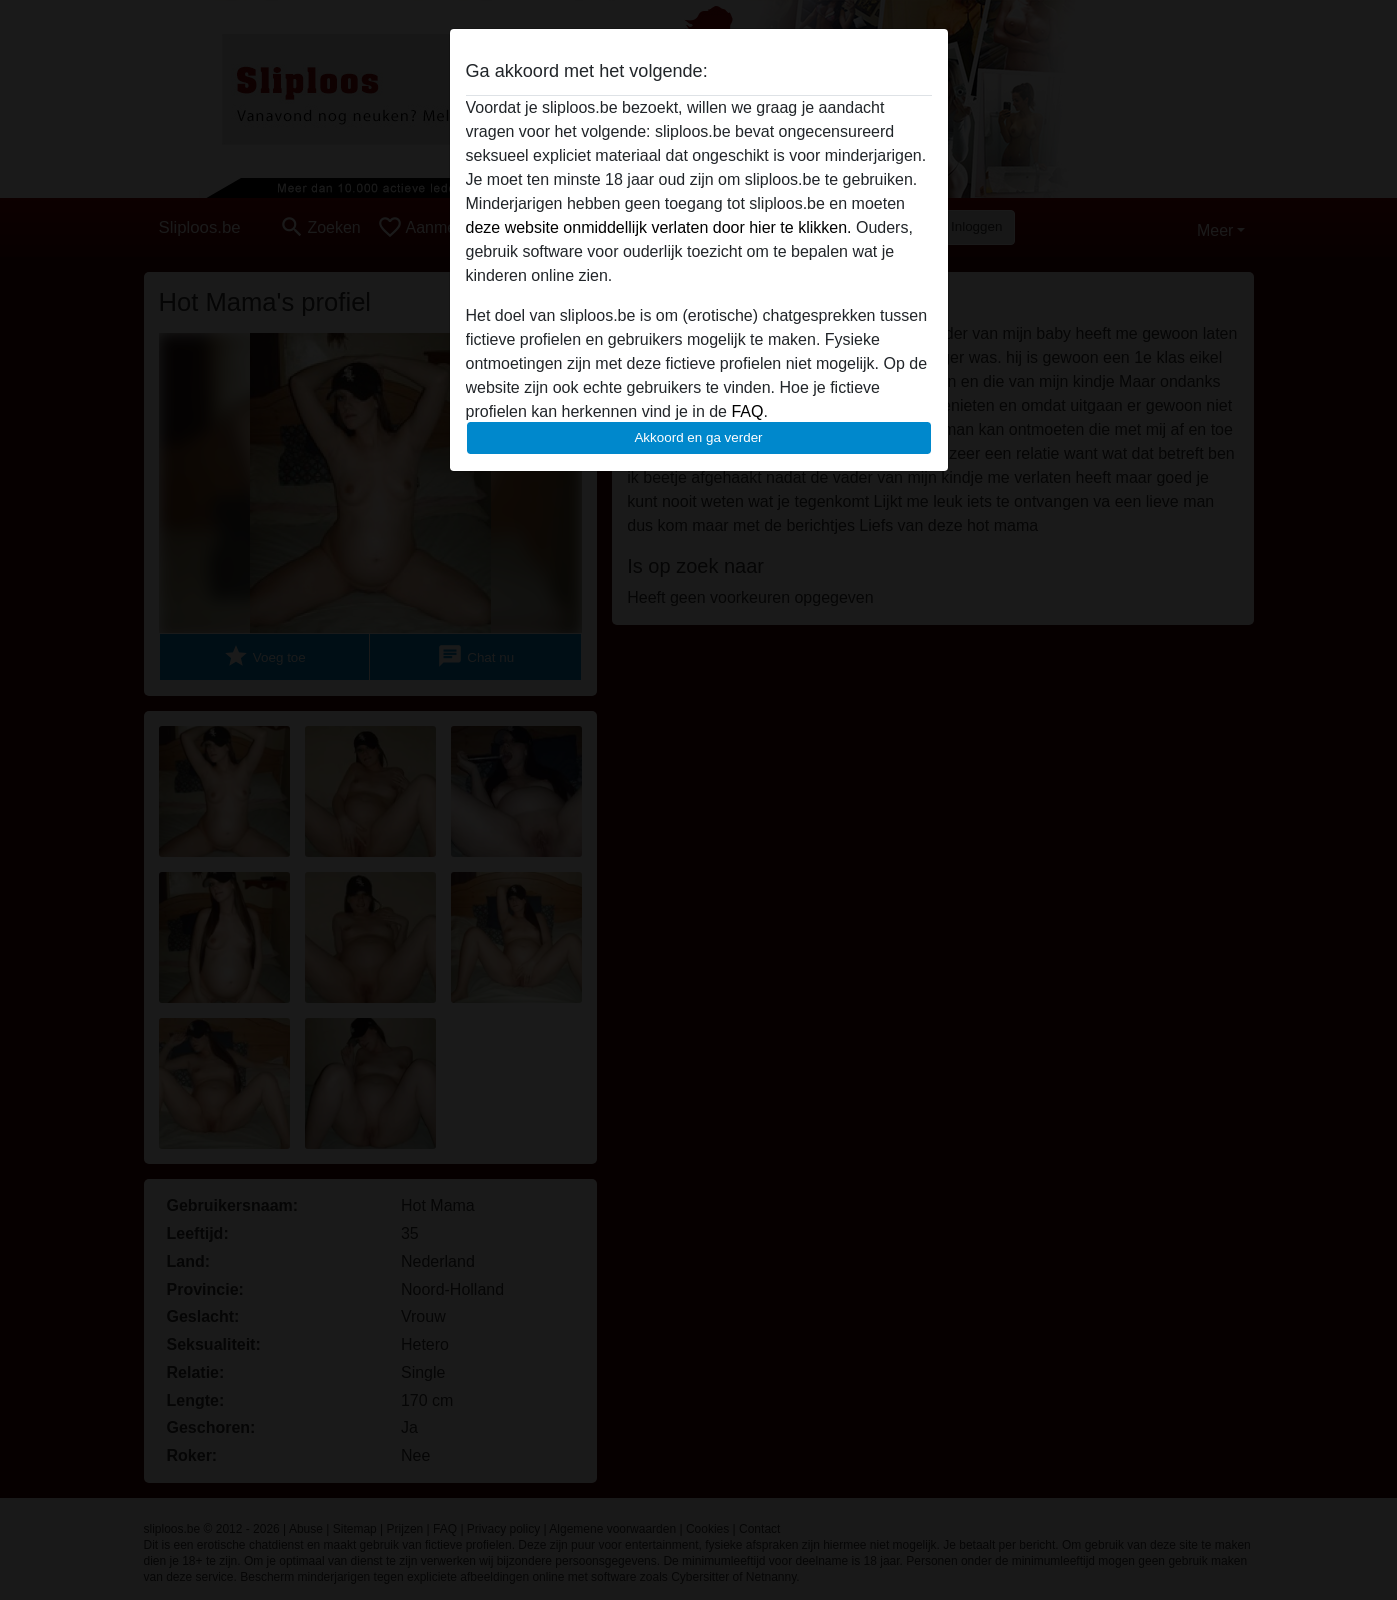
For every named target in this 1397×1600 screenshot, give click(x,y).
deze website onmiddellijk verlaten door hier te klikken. (659, 227)
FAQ (747, 411)
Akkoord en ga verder (698, 437)
